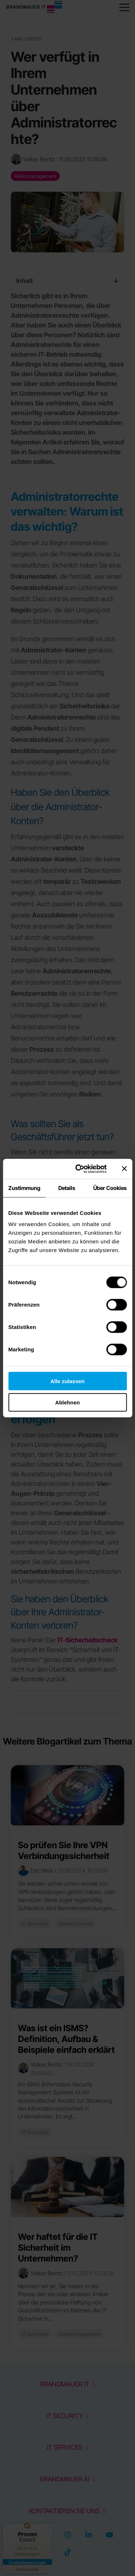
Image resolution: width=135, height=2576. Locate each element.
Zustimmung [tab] (24, 1188)
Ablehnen (67, 1402)
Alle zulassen (67, 1381)
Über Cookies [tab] (110, 1188)
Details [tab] (66, 1188)
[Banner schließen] (124, 1168)
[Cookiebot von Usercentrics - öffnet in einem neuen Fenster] (79, 1168)
